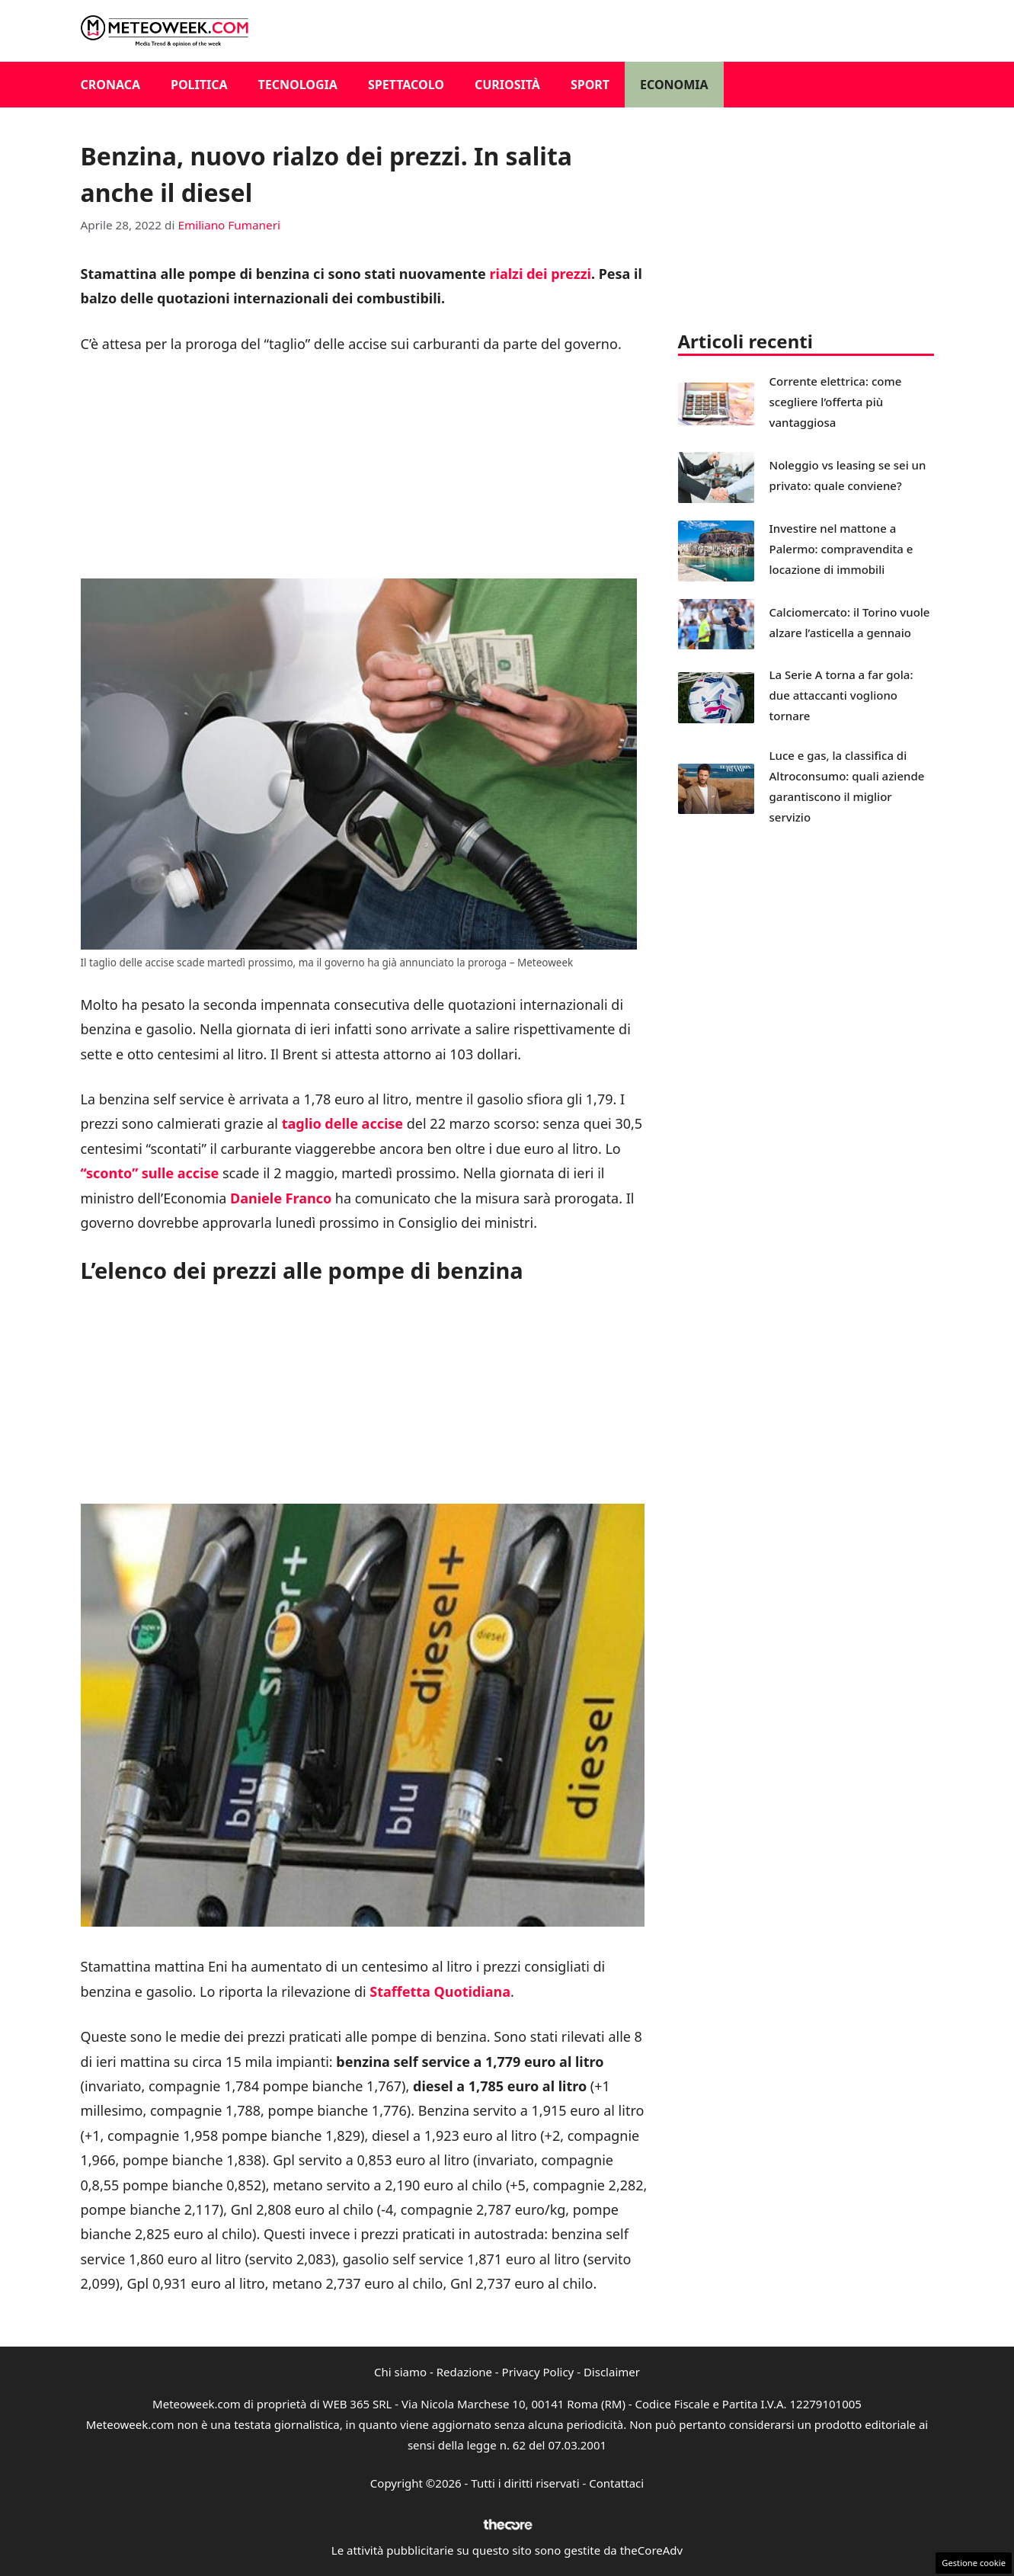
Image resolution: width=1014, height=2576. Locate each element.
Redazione (464, 2371)
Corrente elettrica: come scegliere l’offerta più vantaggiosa (835, 401)
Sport (590, 84)
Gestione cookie (974, 2562)
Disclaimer (612, 2371)
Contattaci (616, 2483)
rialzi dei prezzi (539, 273)
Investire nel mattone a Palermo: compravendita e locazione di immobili (841, 549)
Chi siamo (400, 2371)
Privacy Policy (538, 2371)
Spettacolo (406, 84)
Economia (674, 84)
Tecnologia (297, 84)
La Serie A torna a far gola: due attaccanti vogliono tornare (841, 695)
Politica (199, 84)
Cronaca (111, 84)
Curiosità (507, 84)
